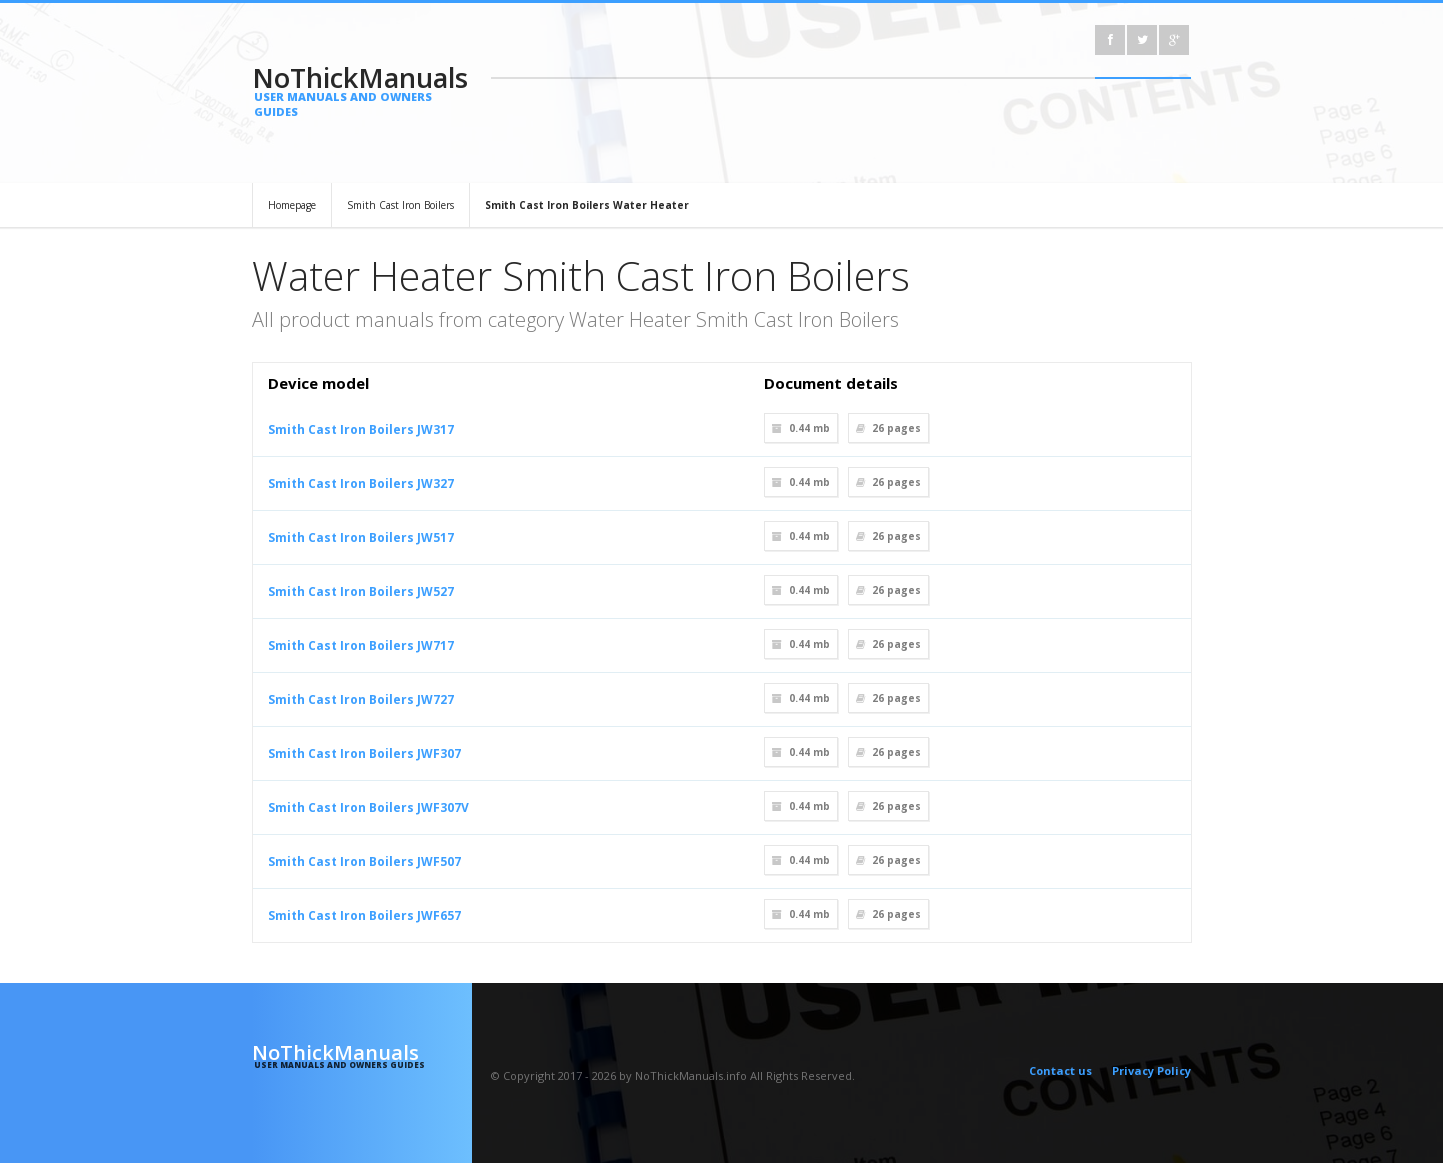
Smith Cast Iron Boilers (400, 205)
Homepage (292, 205)
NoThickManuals (362, 89)
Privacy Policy (1151, 1070)
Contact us (1060, 1070)
